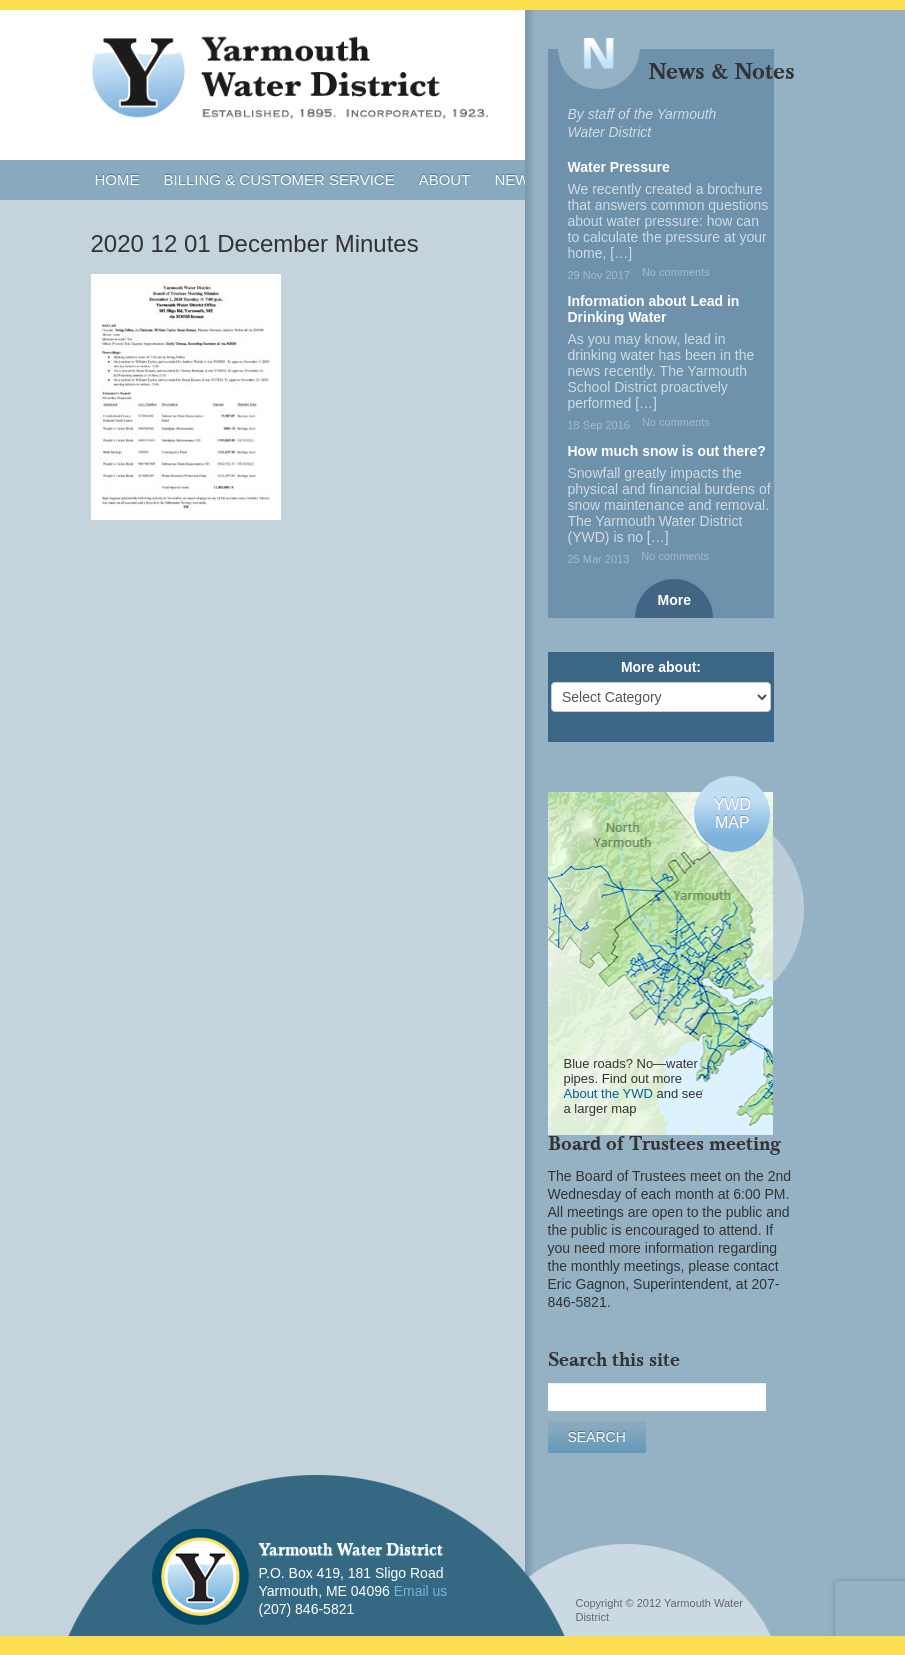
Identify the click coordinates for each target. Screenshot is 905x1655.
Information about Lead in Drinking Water (654, 309)
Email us (421, 1591)
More (674, 600)
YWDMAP (732, 813)
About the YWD (608, 1093)
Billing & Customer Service (279, 179)
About (445, 179)
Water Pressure (619, 167)
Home (117, 179)
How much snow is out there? (667, 451)
